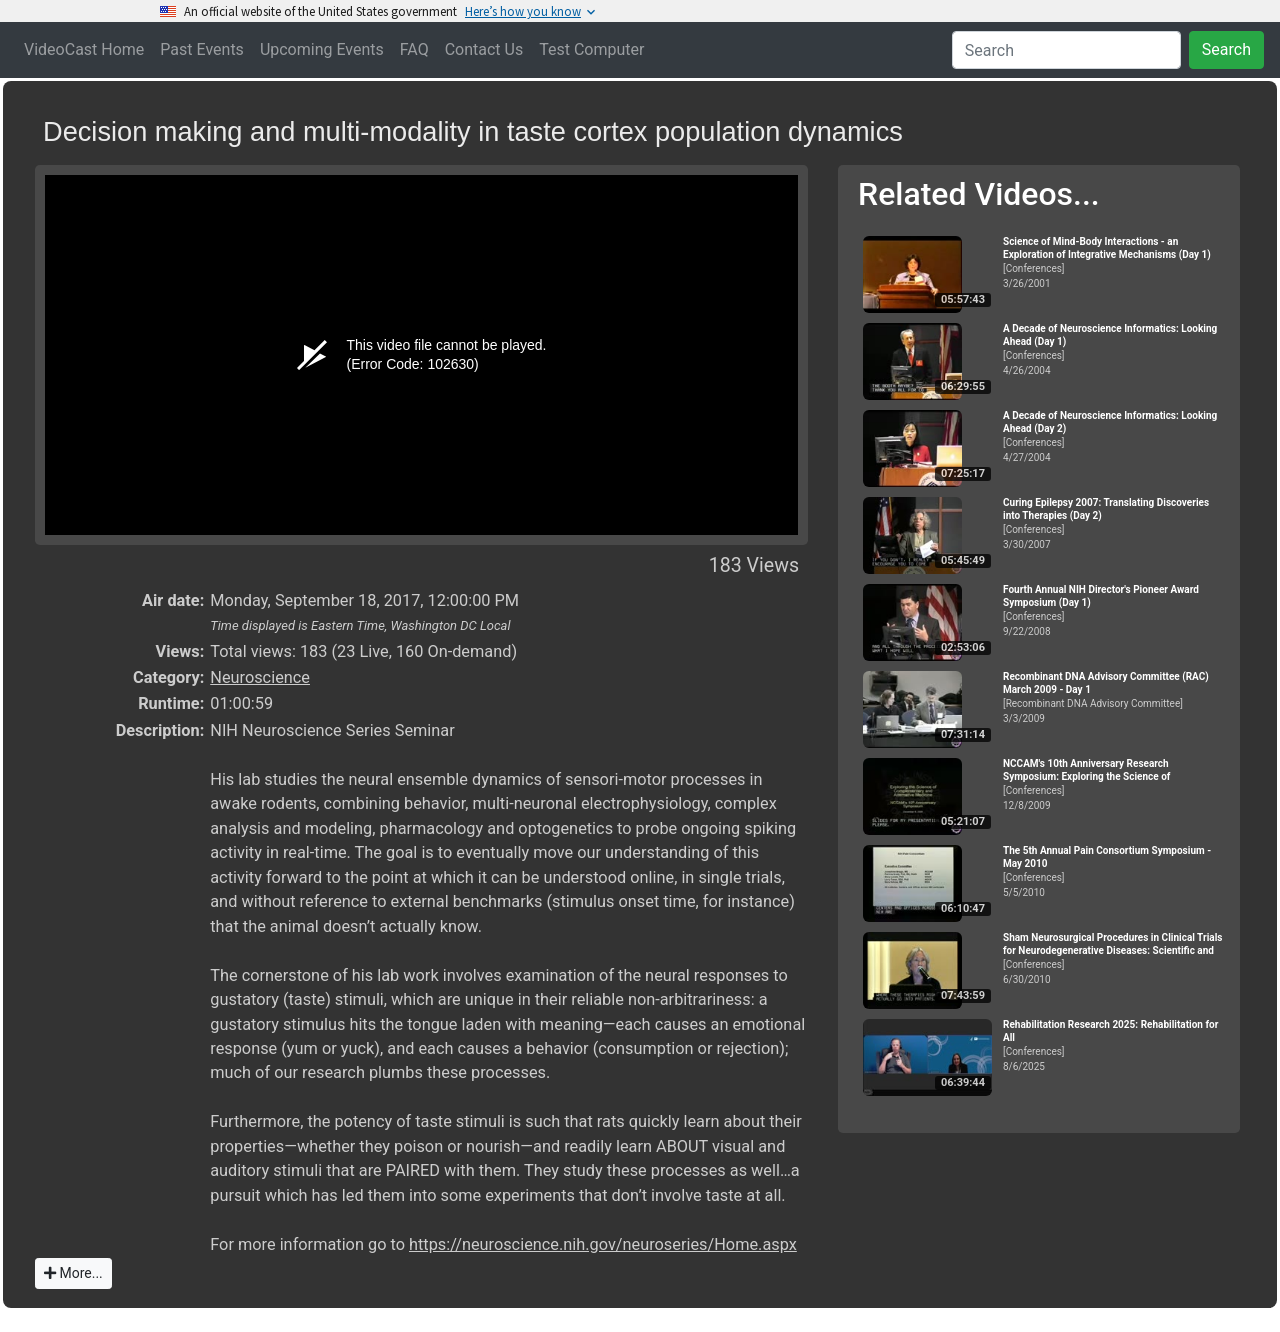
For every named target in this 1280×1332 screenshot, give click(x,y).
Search (1226, 49)
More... (73, 1273)
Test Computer (591, 49)
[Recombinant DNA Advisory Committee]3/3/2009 (1113, 697)
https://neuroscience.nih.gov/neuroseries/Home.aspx (603, 1244)
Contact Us (484, 49)
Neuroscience (260, 677)
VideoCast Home (84, 49)
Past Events (202, 49)
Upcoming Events (322, 49)
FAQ (414, 49)
